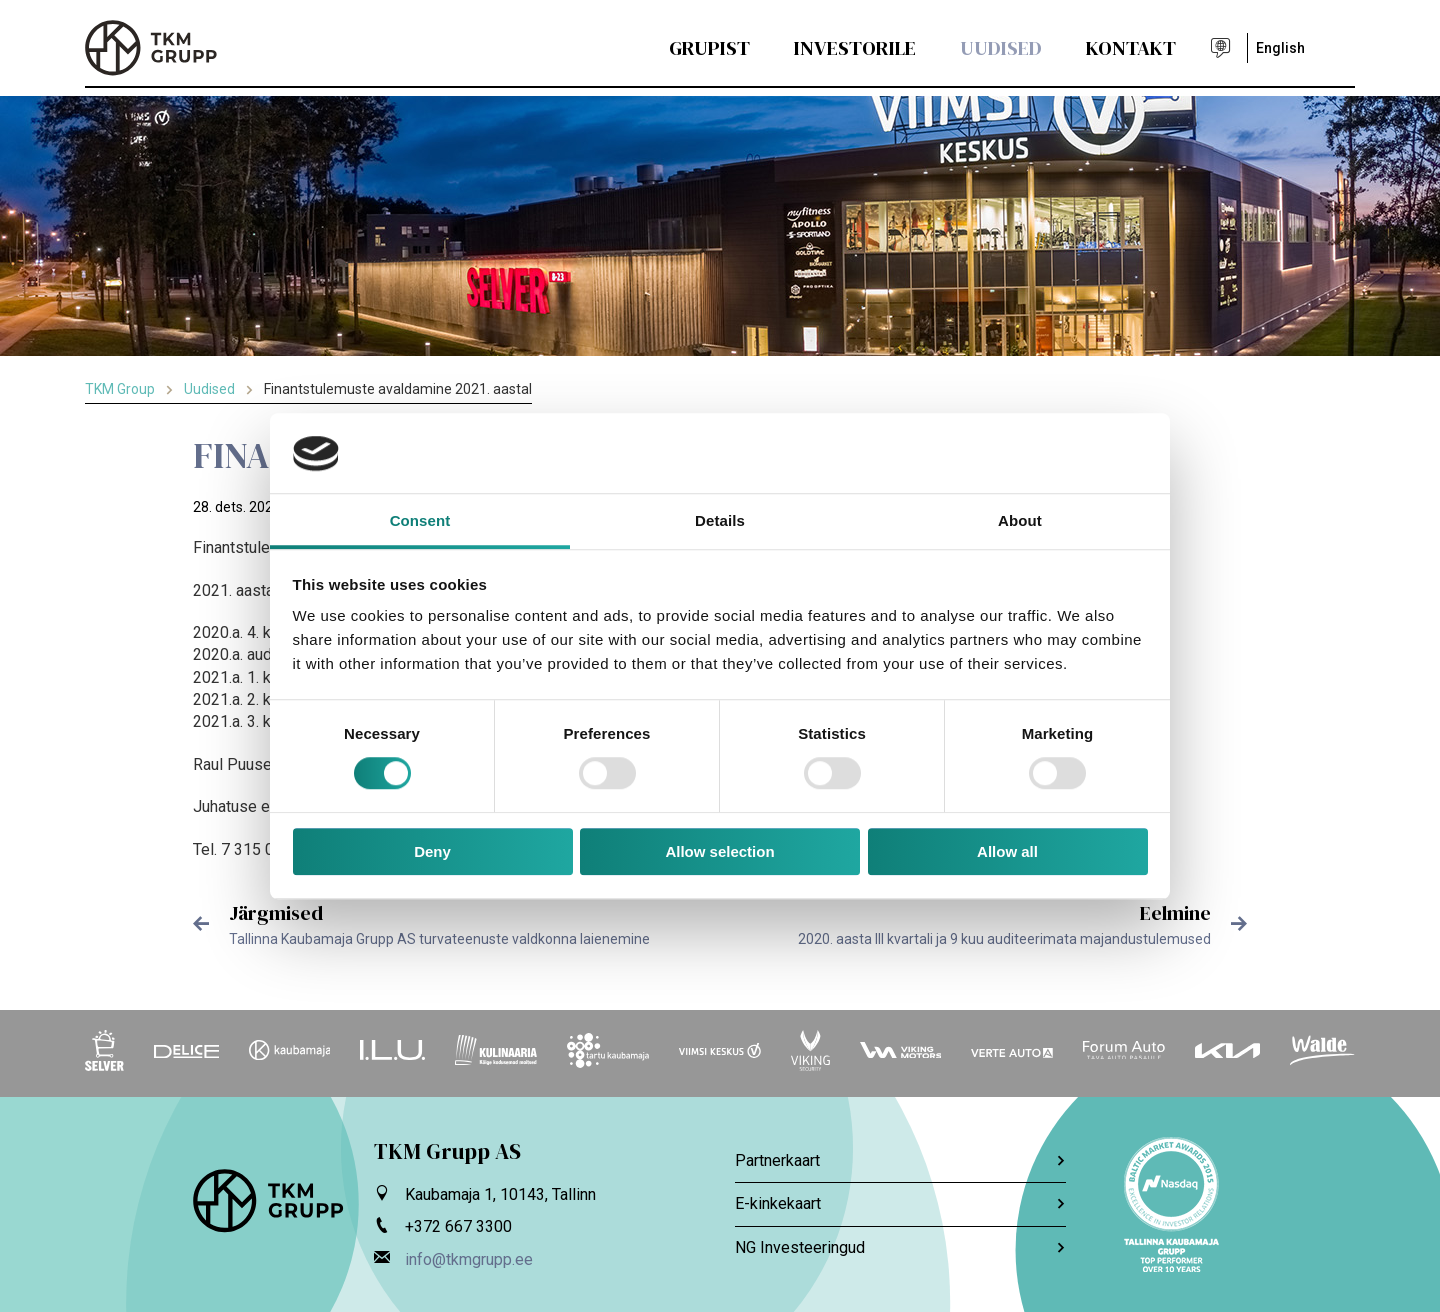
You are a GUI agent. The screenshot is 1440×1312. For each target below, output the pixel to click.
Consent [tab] (420, 520)
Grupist (709, 48)
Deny (432, 851)
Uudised (1001, 48)
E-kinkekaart (900, 1203)
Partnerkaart (900, 1160)
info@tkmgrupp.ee (469, 1259)
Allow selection (719, 851)
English (1280, 48)
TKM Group (120, 389)
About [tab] (1020, 520)
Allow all (1007, 851)
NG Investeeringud (900, 1247)
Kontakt (1131, 48)
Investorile (855, 48)
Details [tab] (720, 520)
